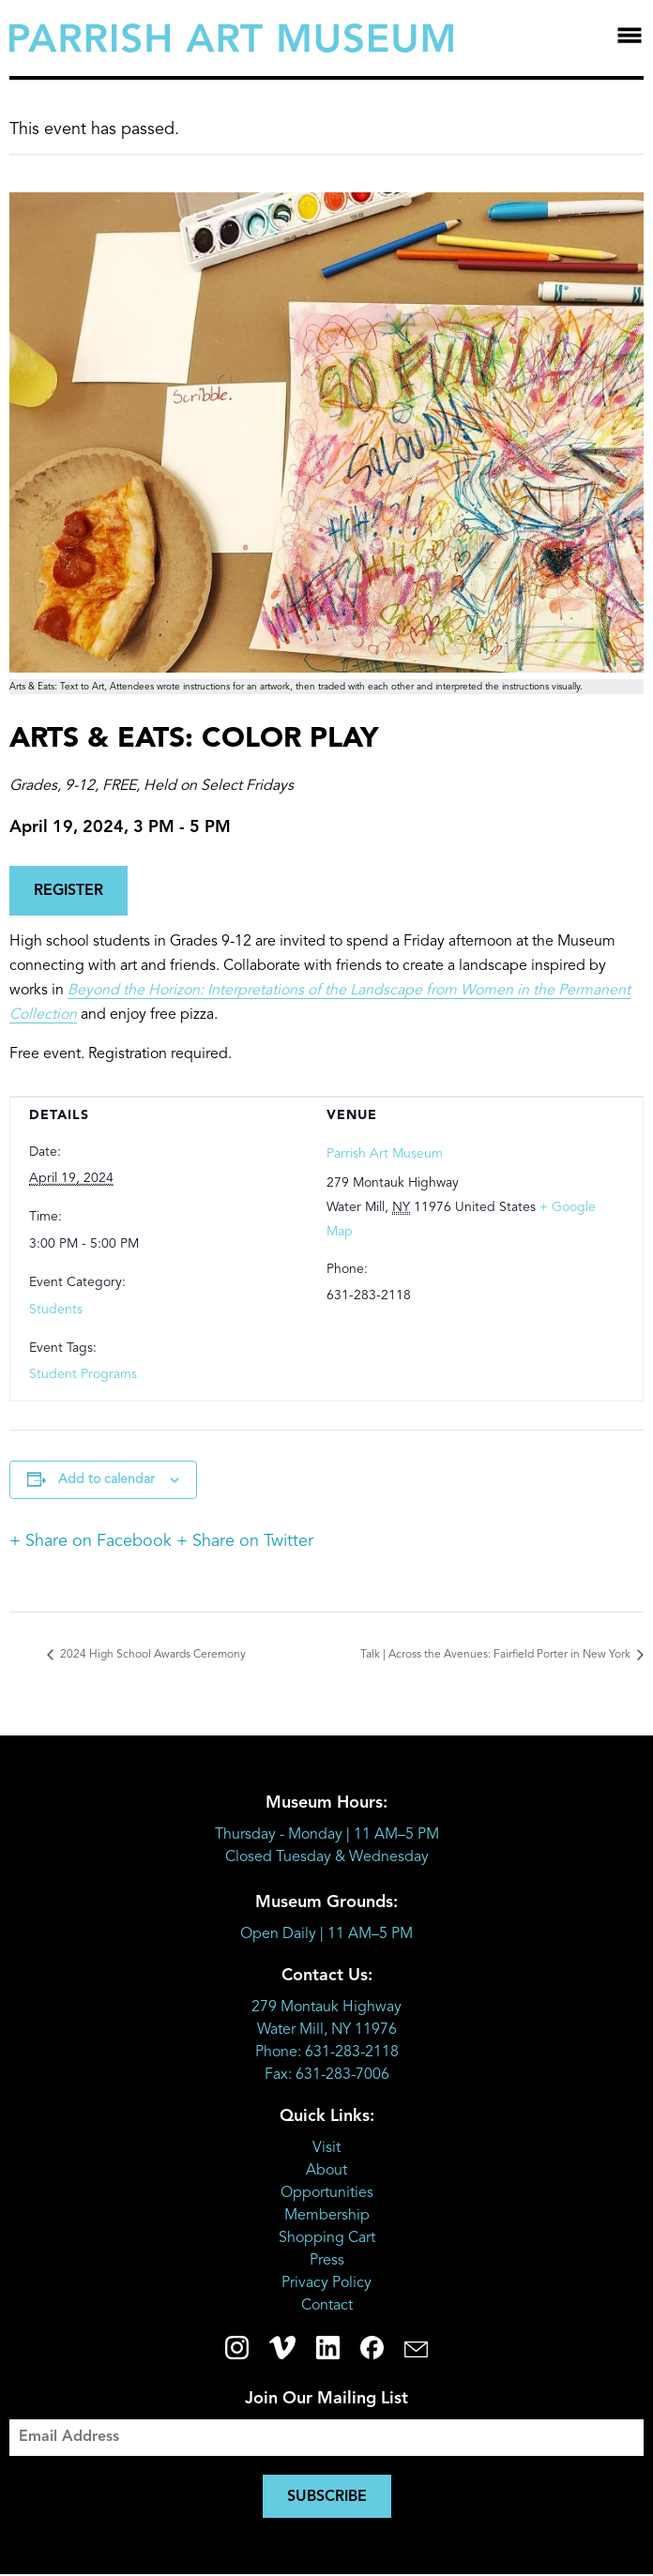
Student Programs (83, 1374)
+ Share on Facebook (90, 1541)
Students (56, 1309)
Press (327, 2260)
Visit (326, 2148)
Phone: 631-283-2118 (327, 2052)
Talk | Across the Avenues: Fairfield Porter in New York (496, 1654)
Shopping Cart (327, 2238)
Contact (327, 2305)
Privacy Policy (326, 2283)
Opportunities (327, 2193)
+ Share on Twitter (244, 1541)
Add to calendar (106, 1479)
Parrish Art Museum (384, 1153)
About (326, 2170)
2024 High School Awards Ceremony (151, 1654)
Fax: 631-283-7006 (327, 2075)
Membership (327, 2215)
